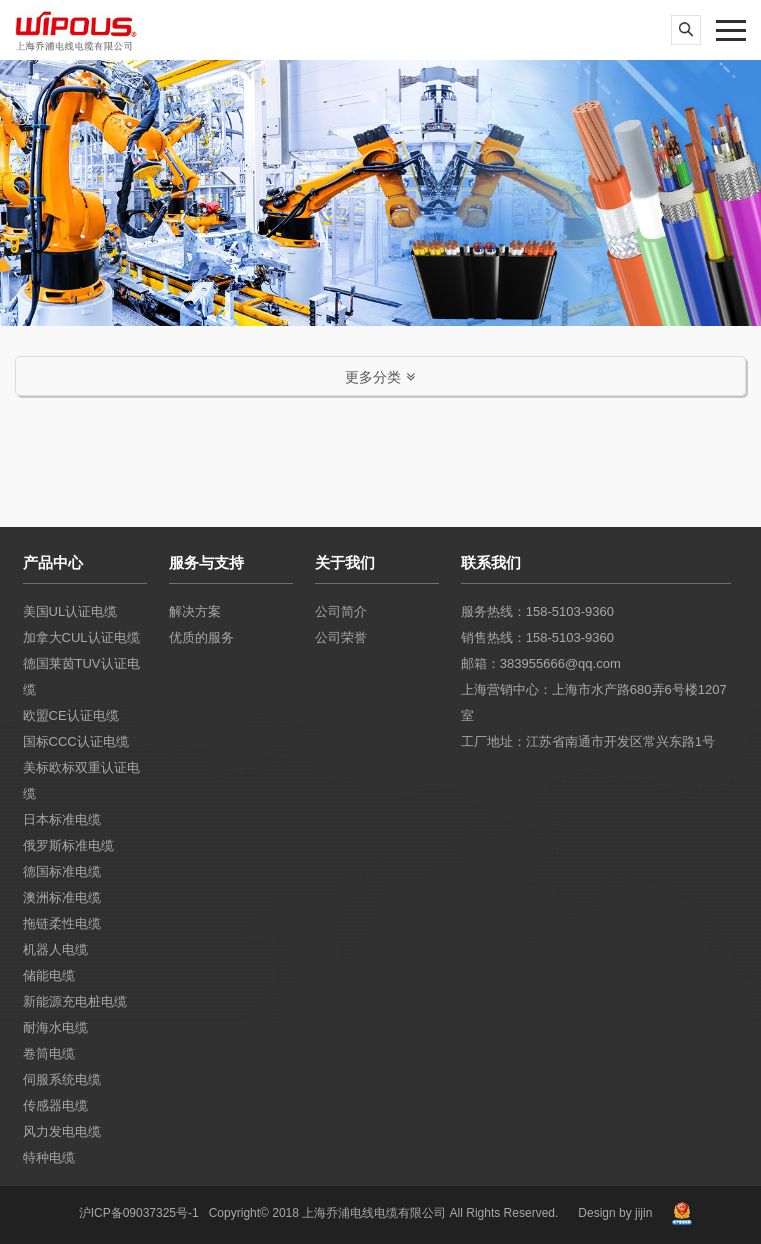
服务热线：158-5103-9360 (537, 611)
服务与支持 (206, 562)
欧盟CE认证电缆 (71, 715)
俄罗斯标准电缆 (68, 845)
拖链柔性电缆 (62, 923)
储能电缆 (49, 975)
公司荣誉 (341, 637)
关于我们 (345, 562)
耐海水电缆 (55, 1027)
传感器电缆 (55, 1105)
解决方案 (195, 611)
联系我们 (491, 562)
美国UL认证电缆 (70, 611)
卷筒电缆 (49, 1053)
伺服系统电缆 (62, 1079)
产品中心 (53, 562)
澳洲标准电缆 (62, 897)
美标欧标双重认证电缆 (81, 780)
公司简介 (341, 611)
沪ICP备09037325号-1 (139, 1213)
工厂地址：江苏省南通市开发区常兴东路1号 (588, 741)
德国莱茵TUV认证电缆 (81, 676)
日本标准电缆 (62, 819)
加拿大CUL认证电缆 (81, 637)
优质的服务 (201, 637)
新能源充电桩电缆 (75, 1001)
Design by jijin (615, 1213)
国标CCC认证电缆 (76, 741)
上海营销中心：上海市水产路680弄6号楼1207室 (594, 702)
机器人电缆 (55, 949)
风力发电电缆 (62, 1131)
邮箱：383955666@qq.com (541, 663)
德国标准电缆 (62, 871)
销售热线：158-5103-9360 (537, 637)
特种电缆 (49, 1157)
